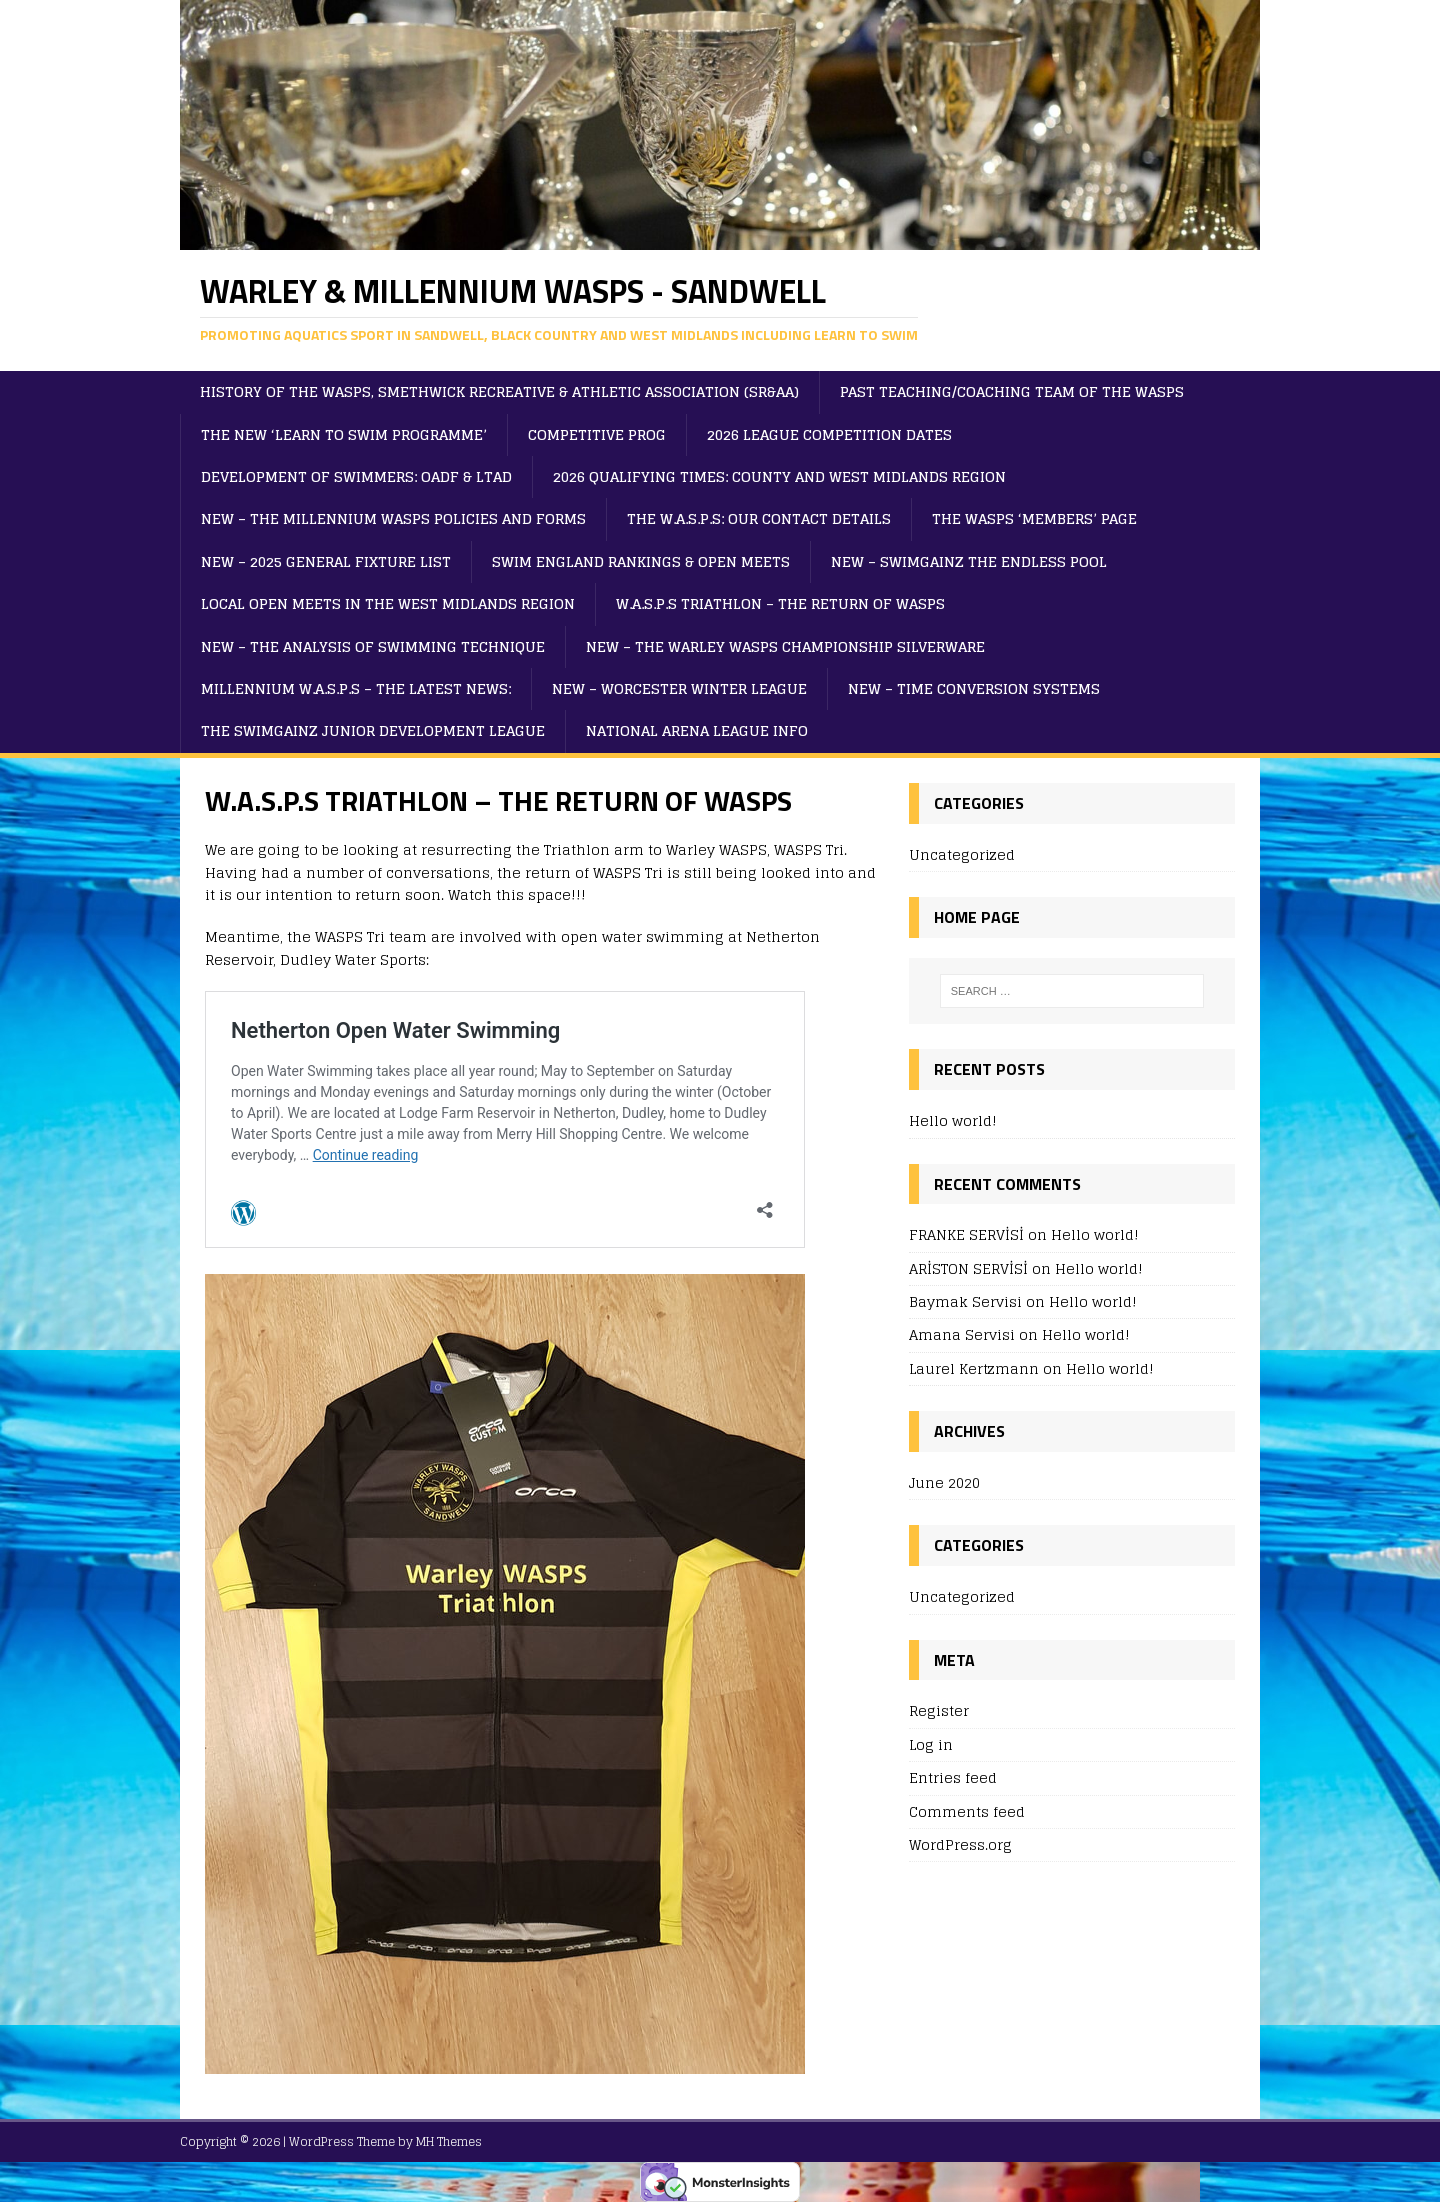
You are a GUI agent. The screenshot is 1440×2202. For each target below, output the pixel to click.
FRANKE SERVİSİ (966, 1234)
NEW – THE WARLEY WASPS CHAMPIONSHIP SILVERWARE (785, 646)
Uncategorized (962, 855)
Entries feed (953, 1777)
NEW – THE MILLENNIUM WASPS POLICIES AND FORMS (393, 518)
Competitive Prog (597, 434)
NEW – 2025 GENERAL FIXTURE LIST (326, 561)
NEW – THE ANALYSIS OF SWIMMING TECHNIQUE (373, 646)
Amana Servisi (962, 1334)
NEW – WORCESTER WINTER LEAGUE (679, 688)
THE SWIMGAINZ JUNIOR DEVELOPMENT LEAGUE (373, 730)
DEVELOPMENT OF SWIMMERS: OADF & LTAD (356, 476)
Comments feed (967, 1811)
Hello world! (953, 1120)
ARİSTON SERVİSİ (968, 1268)
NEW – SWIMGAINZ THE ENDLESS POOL (969, 561)
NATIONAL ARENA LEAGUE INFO (697, 730)
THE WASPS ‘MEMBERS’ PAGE (1034, 518)
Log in (931, 1744)
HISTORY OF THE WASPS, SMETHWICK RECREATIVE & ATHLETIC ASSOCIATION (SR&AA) (499, 391)
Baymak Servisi (965, 1301)
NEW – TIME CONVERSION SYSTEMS (974, 688)
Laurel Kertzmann (974, 1368)
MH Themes (449, 2141)
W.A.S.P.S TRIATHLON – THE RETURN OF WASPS (780, 603)
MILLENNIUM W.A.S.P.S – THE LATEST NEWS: (356, 688)
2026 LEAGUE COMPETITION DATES (829, 434)
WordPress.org (960, 1844)
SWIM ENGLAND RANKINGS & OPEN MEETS (641, 561)
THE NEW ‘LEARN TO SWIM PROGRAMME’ (344, 434)
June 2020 (944, 1483)
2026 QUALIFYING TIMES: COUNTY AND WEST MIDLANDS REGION (779, 476)
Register (939, 1711)
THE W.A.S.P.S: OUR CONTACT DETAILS (759, 518)
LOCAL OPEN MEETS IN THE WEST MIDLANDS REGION (388, 603)
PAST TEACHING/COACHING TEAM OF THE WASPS (1012, 391)
